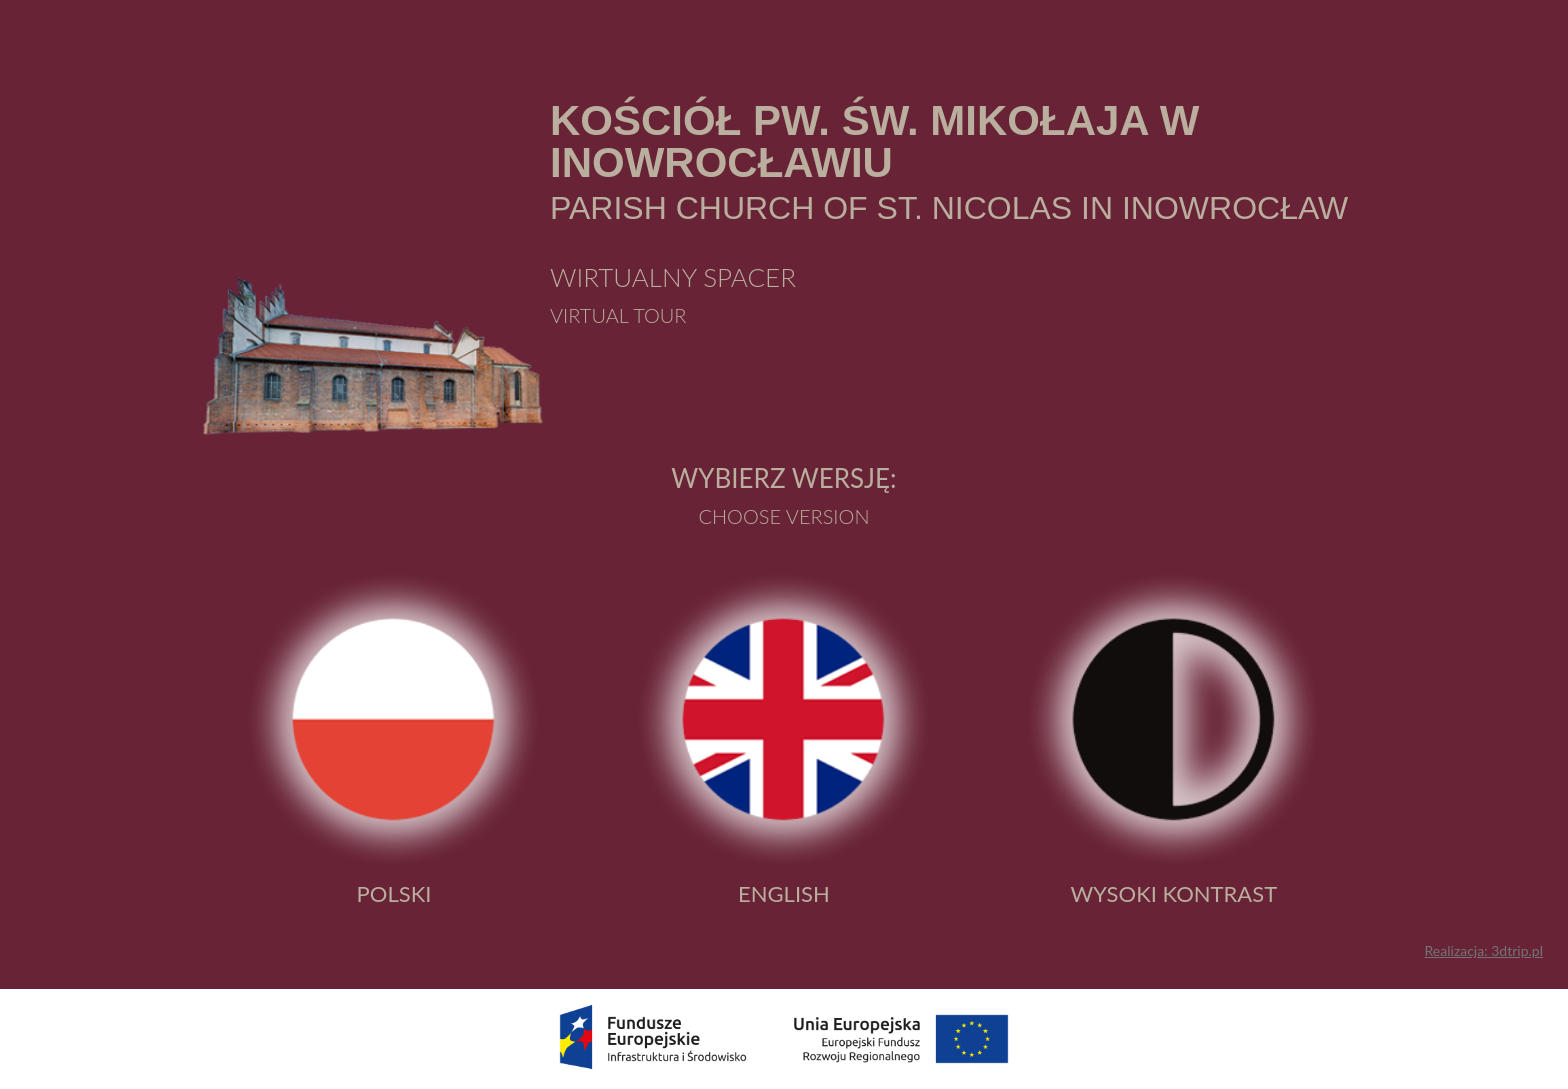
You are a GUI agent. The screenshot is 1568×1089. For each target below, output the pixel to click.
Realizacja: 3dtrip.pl (1484, 950)
